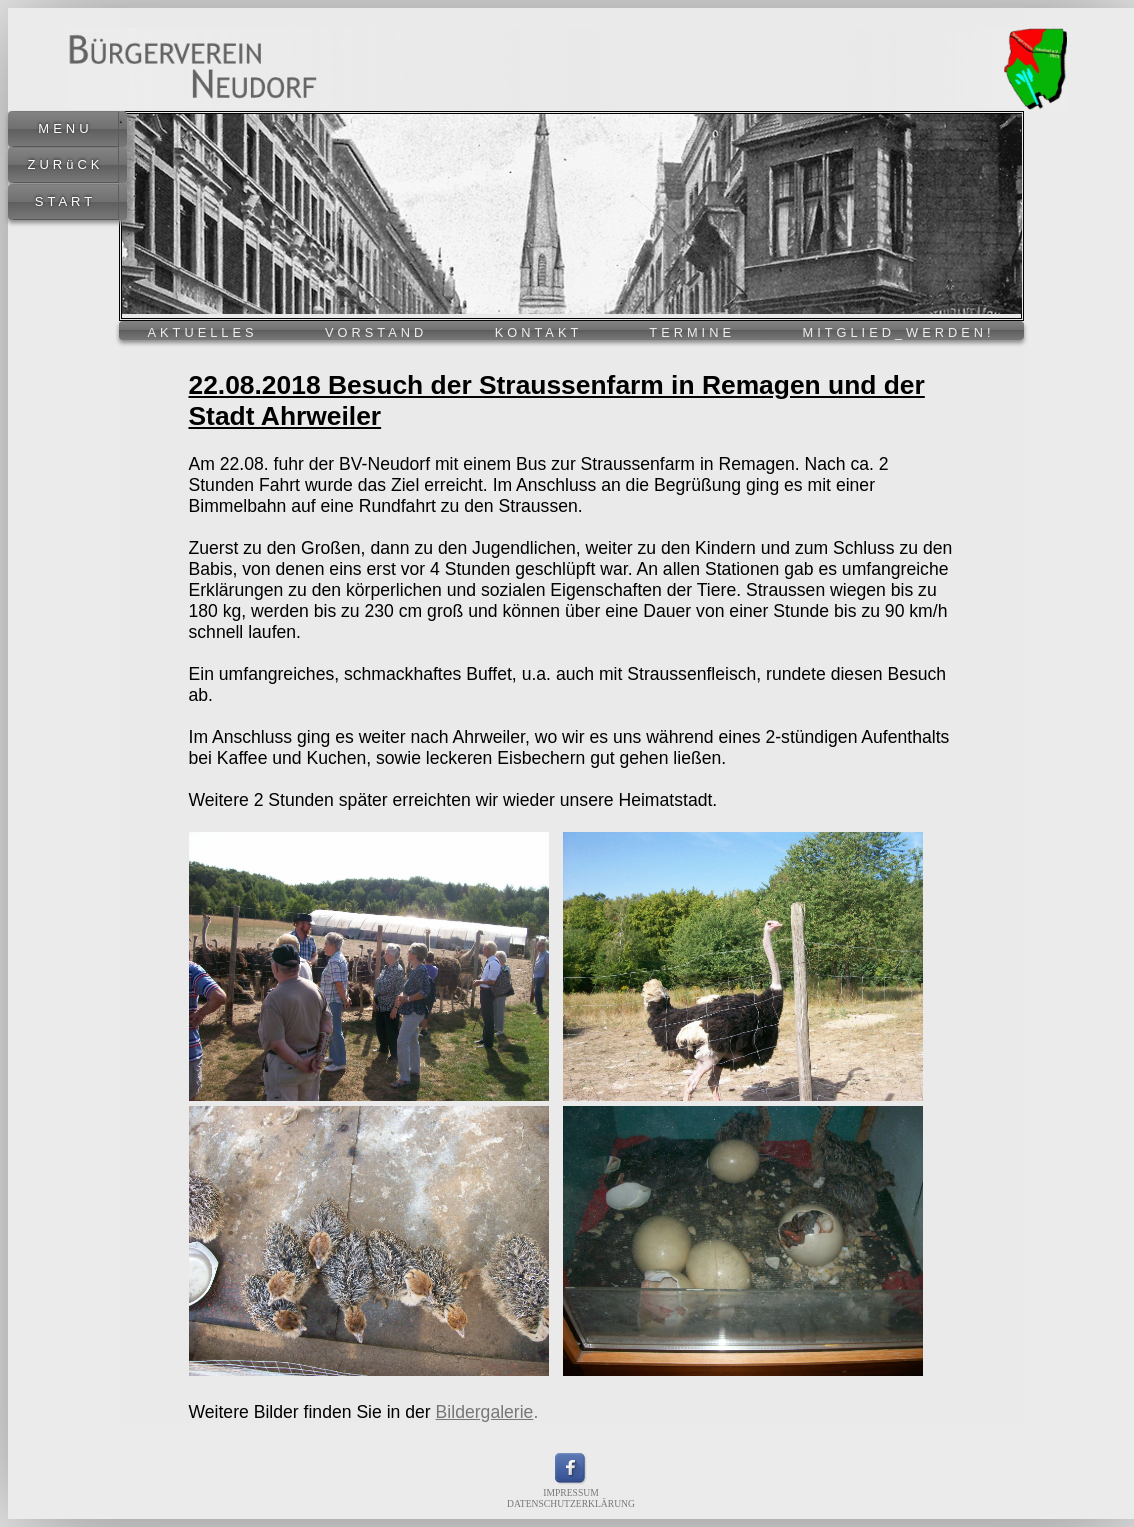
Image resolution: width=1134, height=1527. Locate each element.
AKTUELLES (203, 332)
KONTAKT (538, 332)
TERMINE (692, 332)
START (65, 201)
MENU (65, 128)
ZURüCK (65, 164)
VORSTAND (376, 332)
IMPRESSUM (570, 1492)
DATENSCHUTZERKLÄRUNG (571, 1503)
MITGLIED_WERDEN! (899, 332)
